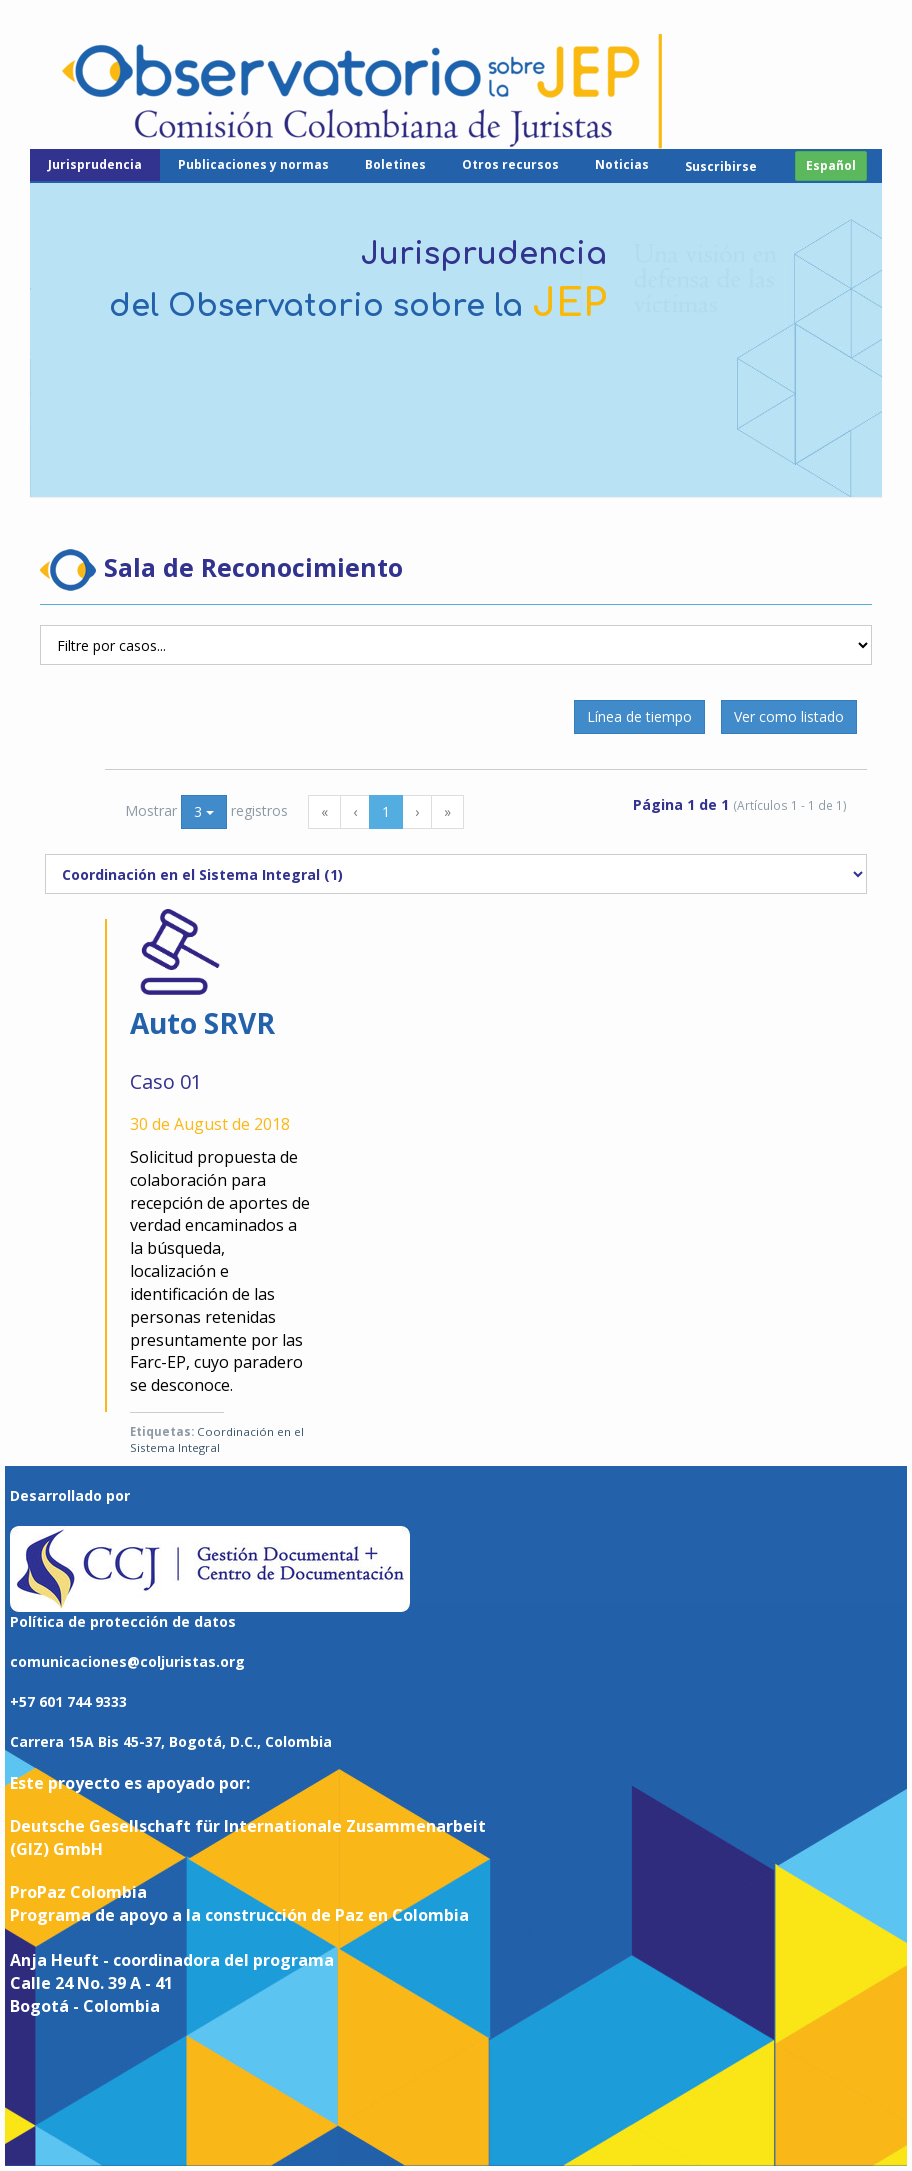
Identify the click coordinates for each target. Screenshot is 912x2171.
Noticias (622, 164)
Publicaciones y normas (253, 164)
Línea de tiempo (639, 716)
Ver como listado (789, 716)
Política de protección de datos (123, 1621)
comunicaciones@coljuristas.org (127, 1661)
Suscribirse (721, 166)
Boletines (395, 164)
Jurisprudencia (95, 164)
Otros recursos (510, 164)
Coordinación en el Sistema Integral (217, 1439)
